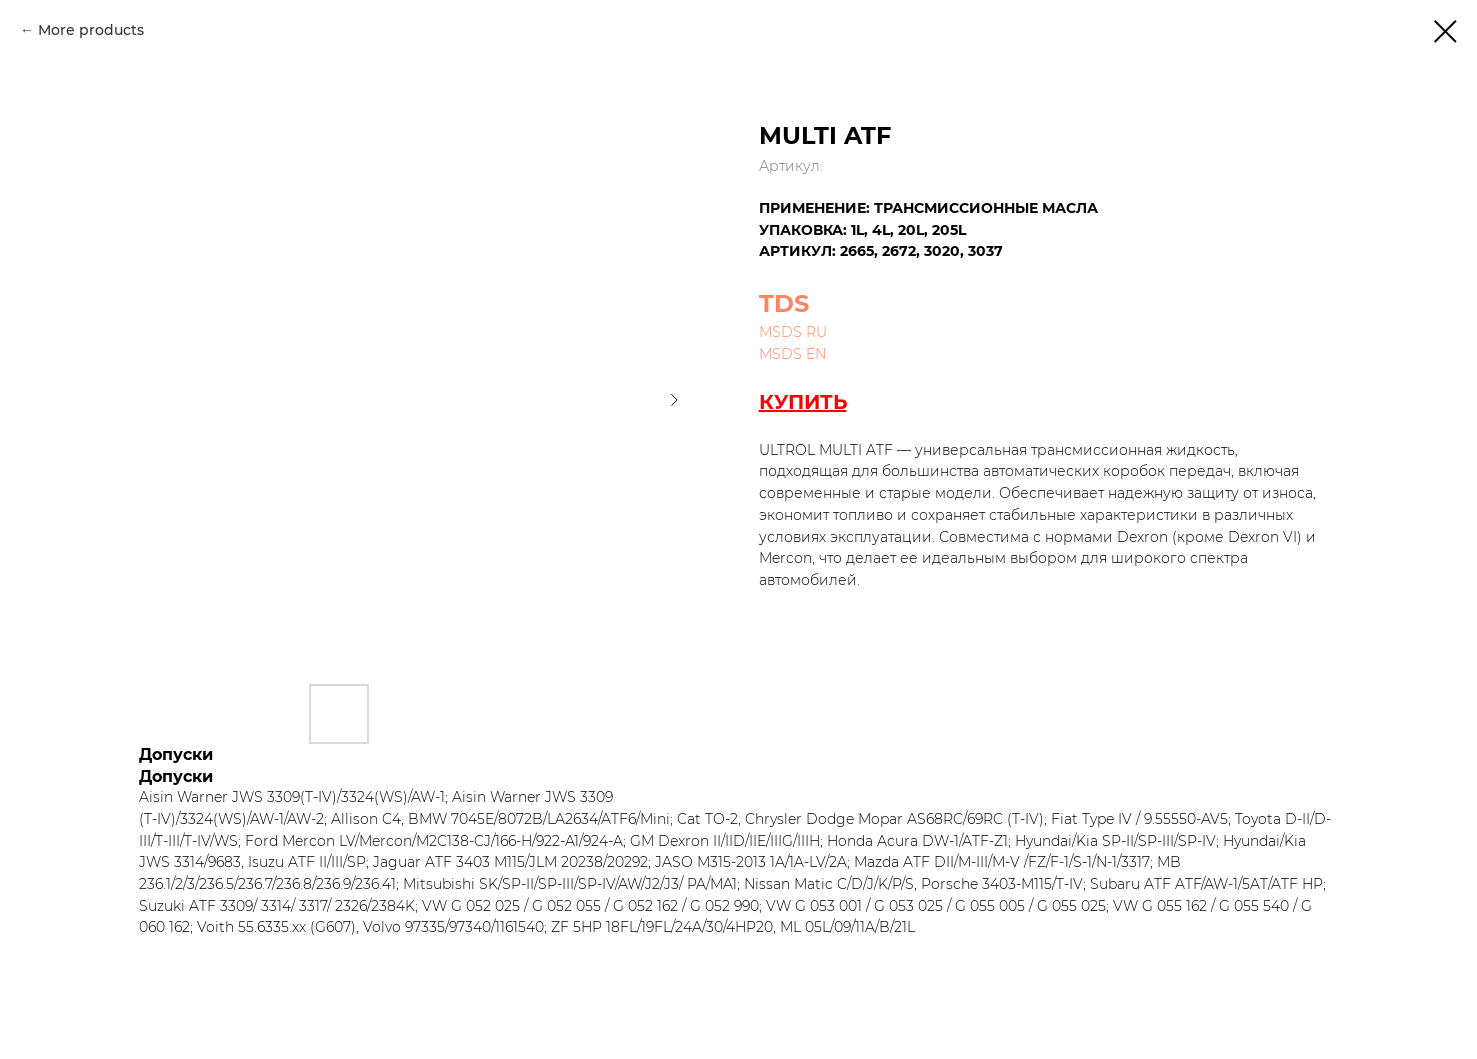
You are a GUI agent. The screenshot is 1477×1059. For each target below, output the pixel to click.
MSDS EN (792, 354)
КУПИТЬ (803, 402)
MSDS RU (793, 332)
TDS (784, 303)
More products (91, 30)
